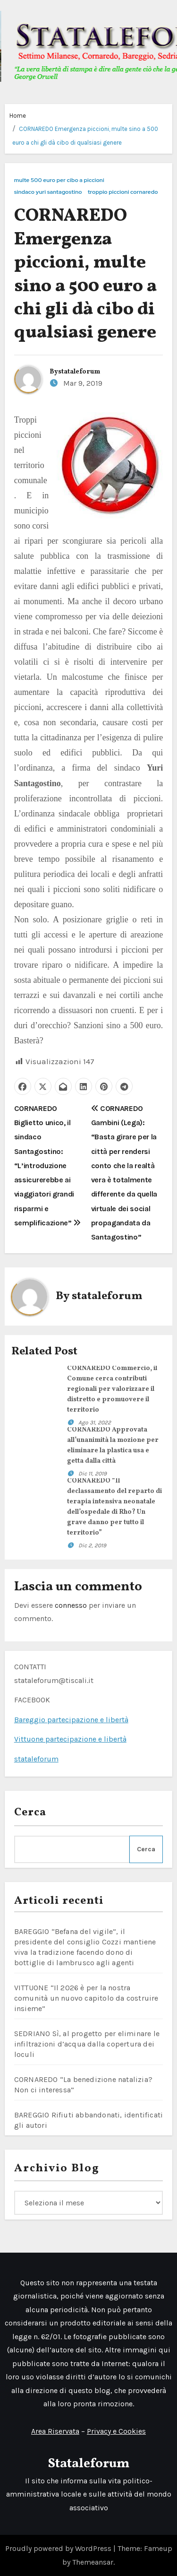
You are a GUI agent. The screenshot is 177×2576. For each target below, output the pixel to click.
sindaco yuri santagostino (48, 192)
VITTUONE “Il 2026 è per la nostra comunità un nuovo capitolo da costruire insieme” (86, 1998)
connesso (71, 1605)
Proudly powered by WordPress (59, 2548)
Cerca (30, 1812)
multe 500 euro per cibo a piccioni (59, 180)
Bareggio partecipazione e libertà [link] (71, 1719)
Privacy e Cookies (116, 2431)
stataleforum (79, 371)
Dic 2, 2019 (92, 1545)
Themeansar (92, 2562)
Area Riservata (55, 2431)
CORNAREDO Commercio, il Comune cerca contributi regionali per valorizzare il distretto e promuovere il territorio (112, 1389)
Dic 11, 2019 (92, 1473)
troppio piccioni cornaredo (123, 192)
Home (17, 115)
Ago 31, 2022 (94, 1422)
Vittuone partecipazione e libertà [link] (70, 1739)
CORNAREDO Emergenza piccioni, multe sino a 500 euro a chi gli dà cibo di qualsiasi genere (85, 275)
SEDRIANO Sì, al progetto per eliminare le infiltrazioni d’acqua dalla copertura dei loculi (87, 2044)
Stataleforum (88, 2464)
